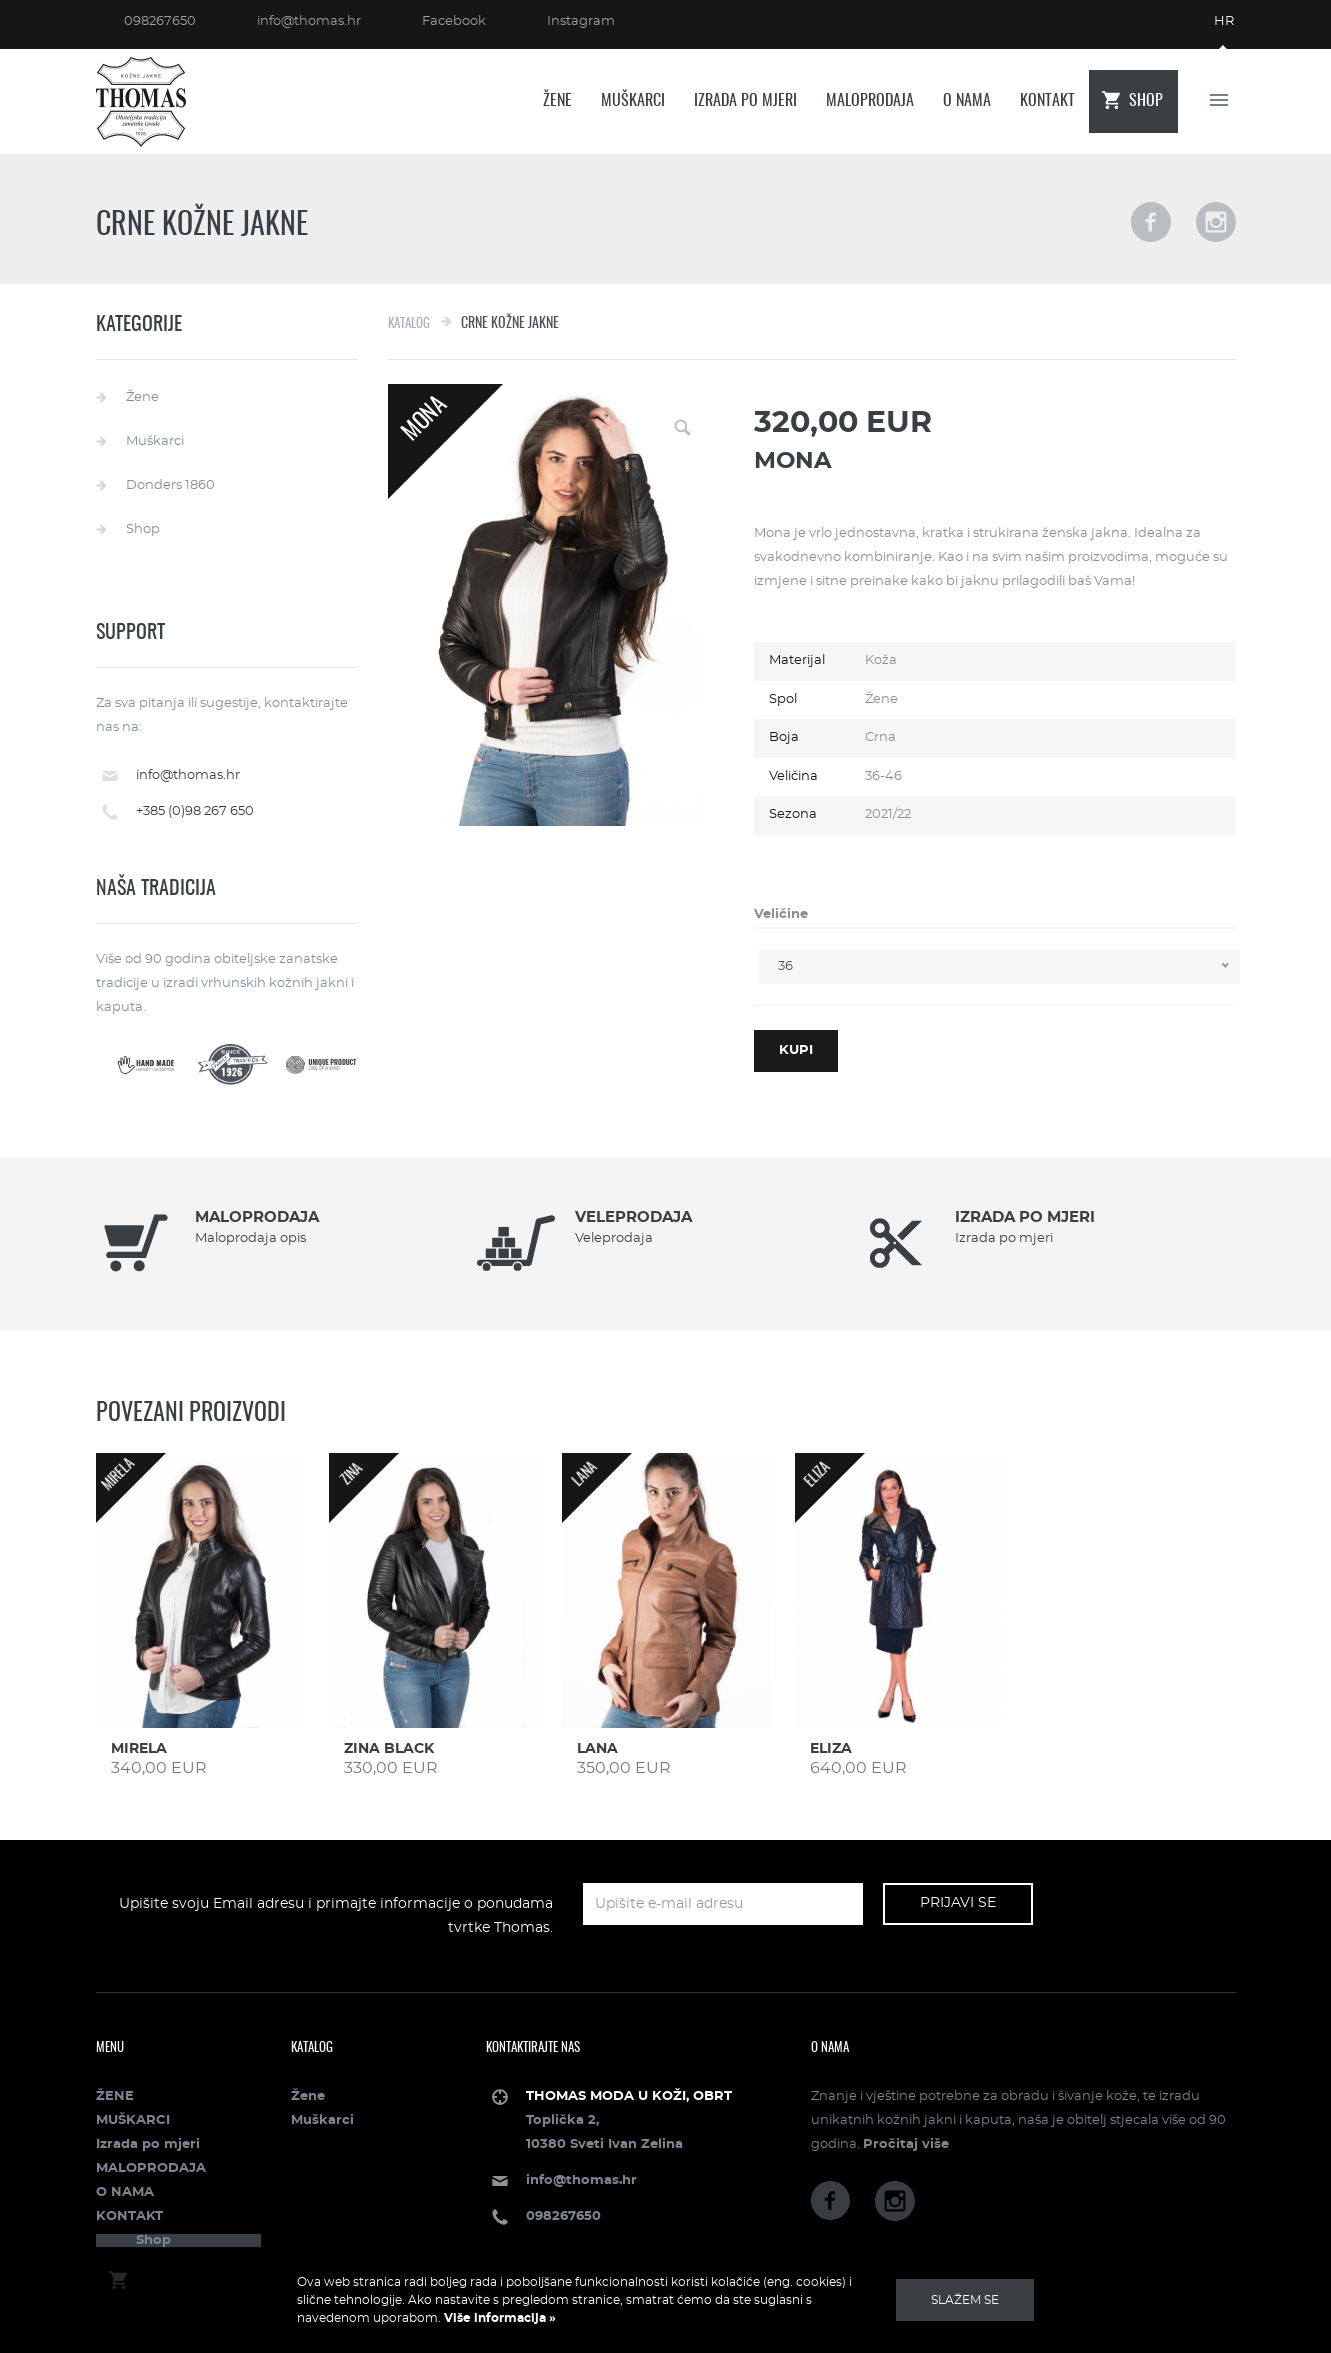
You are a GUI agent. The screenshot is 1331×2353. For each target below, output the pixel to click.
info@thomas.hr (309, 21)
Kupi (796, 1050)
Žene (142, 397)
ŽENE (557, 101)
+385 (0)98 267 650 (195, 811)
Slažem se (965, 2300)
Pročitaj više (906, 2144)
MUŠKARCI (633, 101)
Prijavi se (958, 1903)
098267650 (160, 21)
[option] (286, 1244)
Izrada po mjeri (745, 101)
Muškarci (155, 441)
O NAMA (967, 101)
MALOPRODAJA (870, 101)
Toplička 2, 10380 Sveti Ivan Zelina (629, 2120)
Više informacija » (498, 2318)
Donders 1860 (170, 485)
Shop (1146, 101)
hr (1224, 21)
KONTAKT (1047, 101)
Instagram (581, 21)
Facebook (454, 21)
